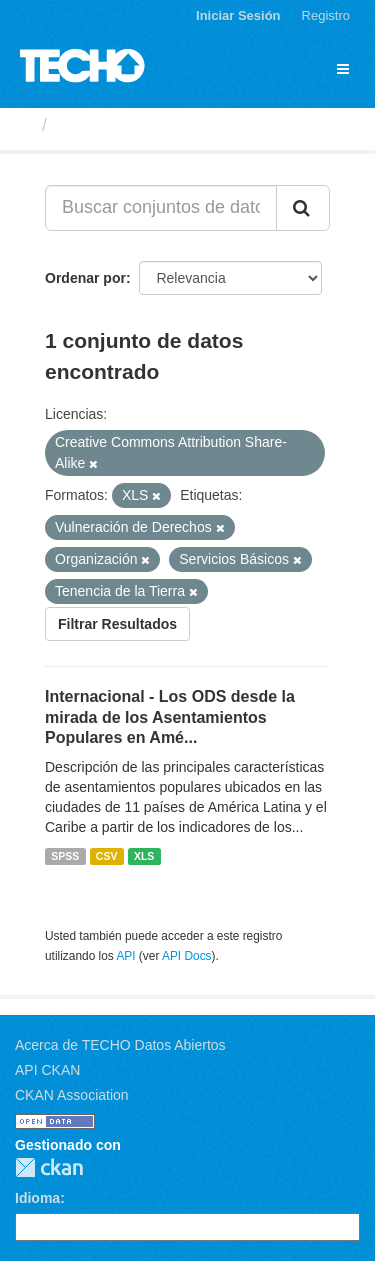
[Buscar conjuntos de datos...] (161, 208)
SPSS (65, 856)
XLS (144, 856)
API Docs (187, 956)
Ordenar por (85, 278)
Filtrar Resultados (117, 624)
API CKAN (47, 1070)
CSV (107, 856)
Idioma (37, 1198)
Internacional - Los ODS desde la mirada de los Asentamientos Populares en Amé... (170, 717)
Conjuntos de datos (141, 125)
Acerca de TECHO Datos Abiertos (120, 1045)
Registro (326, 15)
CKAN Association (72, 1095)
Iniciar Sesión (238, 15)
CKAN (49, 1167)
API (125, 956)
